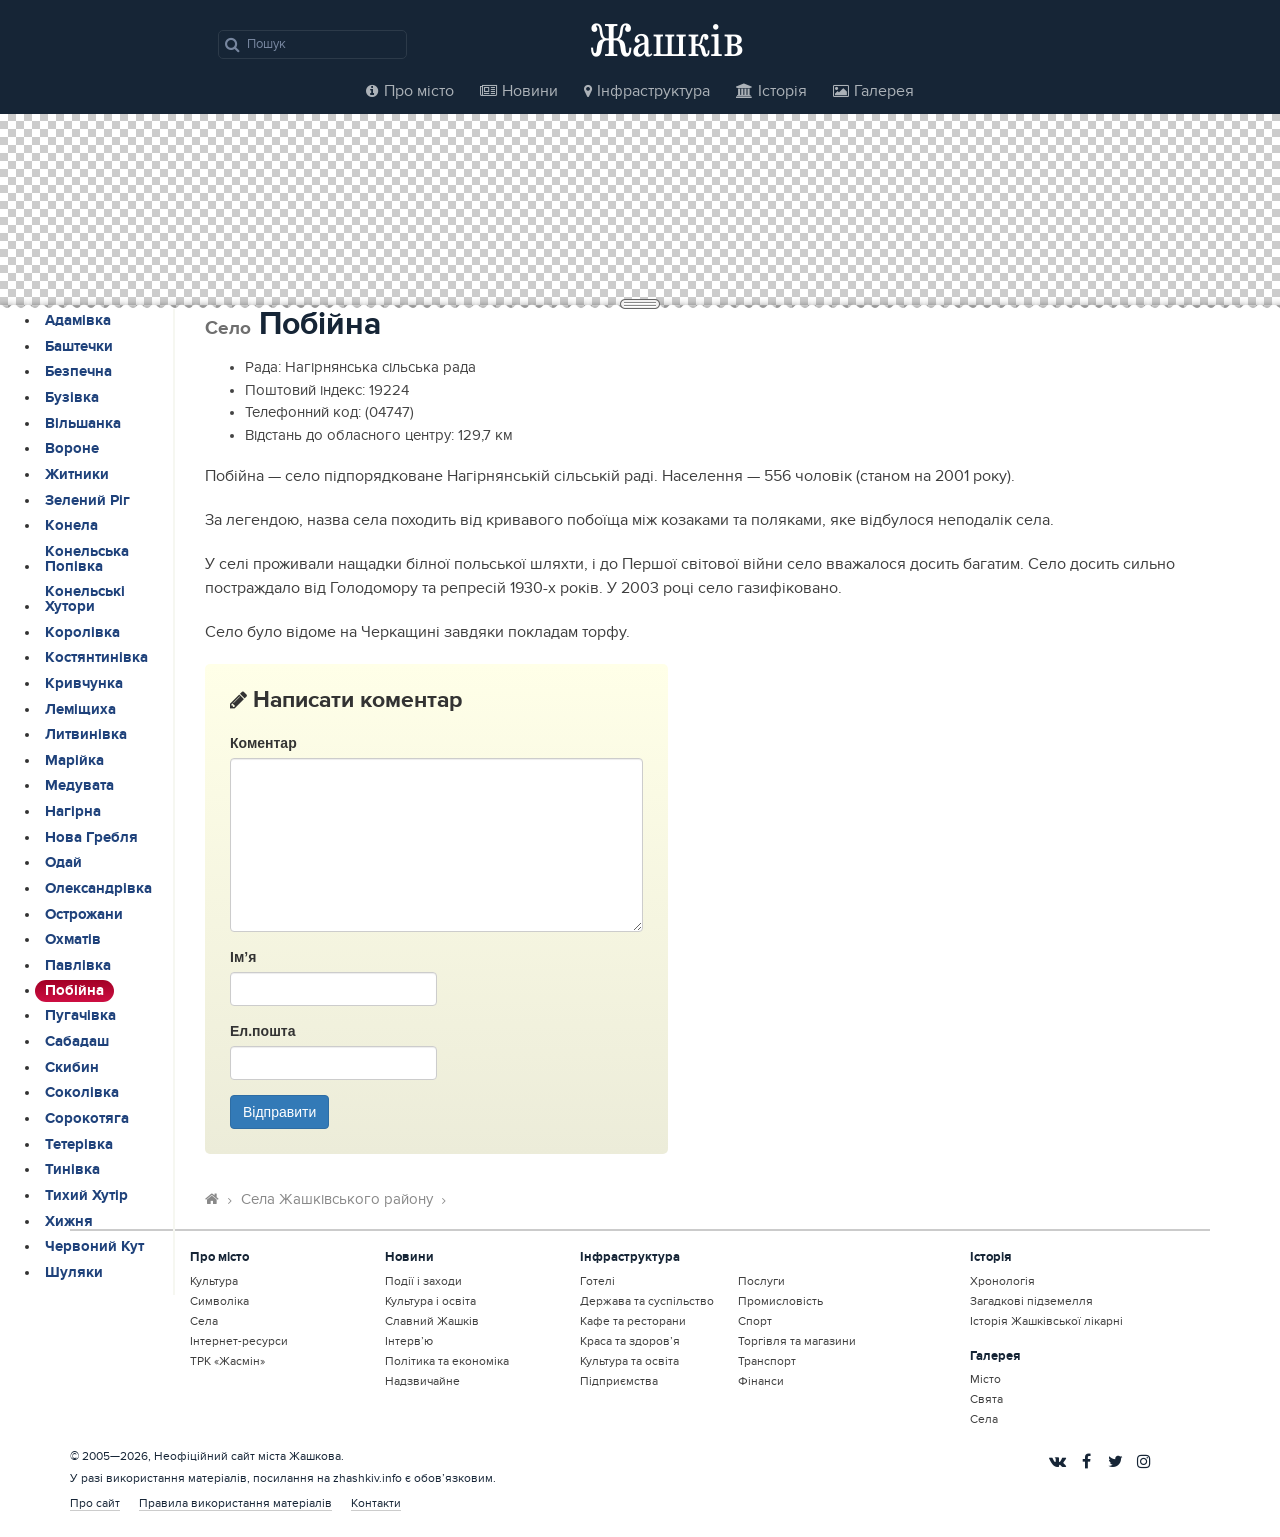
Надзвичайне (422, 1381)
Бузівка (72, 398)
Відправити (279, 1112)
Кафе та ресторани (633, 1321)
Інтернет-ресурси (239, 1341)
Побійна (74, 991)
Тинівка (72, 1170)
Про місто (410, 91)
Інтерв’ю (409, 1341)
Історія (771, 91)
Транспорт (767, 1361)
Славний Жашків (432, 1321)
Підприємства (619, 1381)
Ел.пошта (262, 1031)
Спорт (755, 1321)
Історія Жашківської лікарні (1046, 1321)
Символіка (219, 1301)
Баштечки (79, 347)
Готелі (597, 1281)
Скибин (72, 1068)
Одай (63, 863)
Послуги (761, 1281)
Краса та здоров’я (630, 1341)
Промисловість (780, 1301)
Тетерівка (79, 1145)
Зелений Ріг (87, 501)
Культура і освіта (430, 1301)
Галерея (873, 91)
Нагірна (73, 812)
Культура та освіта (629, 1361)
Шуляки (74, 1273)
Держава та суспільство (647, 1301)
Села (204, 1321)
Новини (519, 91)
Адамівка (78, 321)
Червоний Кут (94, 1247)
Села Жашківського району (337, 1199)
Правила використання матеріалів (235, 1503)
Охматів (73, 940)
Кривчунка (84, 684)
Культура (214, 1281)
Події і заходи (423, 1281)
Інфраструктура (647, 91)
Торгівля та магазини (797, 1341)
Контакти (376, 1503)
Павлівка (78, 966)
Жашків (667, 39)
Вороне (72, 449)
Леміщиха (80, 710)
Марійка (74, 761)
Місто (985, 1379)
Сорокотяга (87, 1119)
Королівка (82, 633)
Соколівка (82, 1093)
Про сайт (95, 1503)
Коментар (263, 743)
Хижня (69, 1222)
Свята (986, 1399)
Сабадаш (77, 1042)
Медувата (79, 786)
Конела (71, 526)
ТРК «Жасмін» (227, 1361)
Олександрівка (98, 889)
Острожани (84, 915)
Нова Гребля (91, 838)
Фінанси (761, 1381)
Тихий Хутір (86, 1196)
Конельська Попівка (87, 559)
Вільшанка (83, 424)
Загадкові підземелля (1031, 1301)
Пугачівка (80, 1016)
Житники (77, 475)
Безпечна (78, 372)
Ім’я (243, 957)
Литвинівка (86, 735)
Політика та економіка (447, 1361)
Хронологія (1002, 1281)
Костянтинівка (96, 658)
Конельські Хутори (85, 599)
